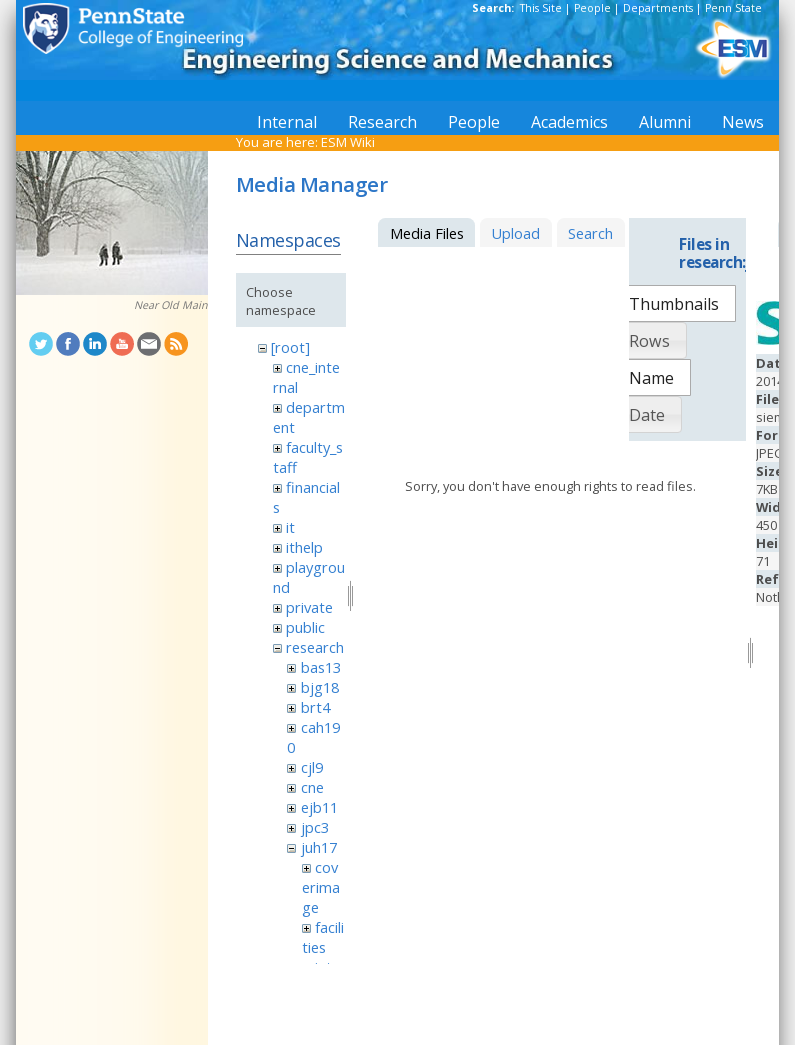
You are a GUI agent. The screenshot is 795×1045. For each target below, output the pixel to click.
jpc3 (315, 827)
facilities (323, 937)
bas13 (321, 667)
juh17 (319, 847)
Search (590, 233)
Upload (515, 233)
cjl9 (312, 767)
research (315, 647)
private (309, 607)
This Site (541, 8)
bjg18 (320, 687)
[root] (290, 347)
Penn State (733, 8)
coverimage (321, 887)
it (290, 527)
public (305, 627)
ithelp (304, 547)
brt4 (315, 707)
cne (312, 787)
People (592, 8)
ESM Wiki (348, 142)
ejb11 (319, 807)
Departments (658, 8)
